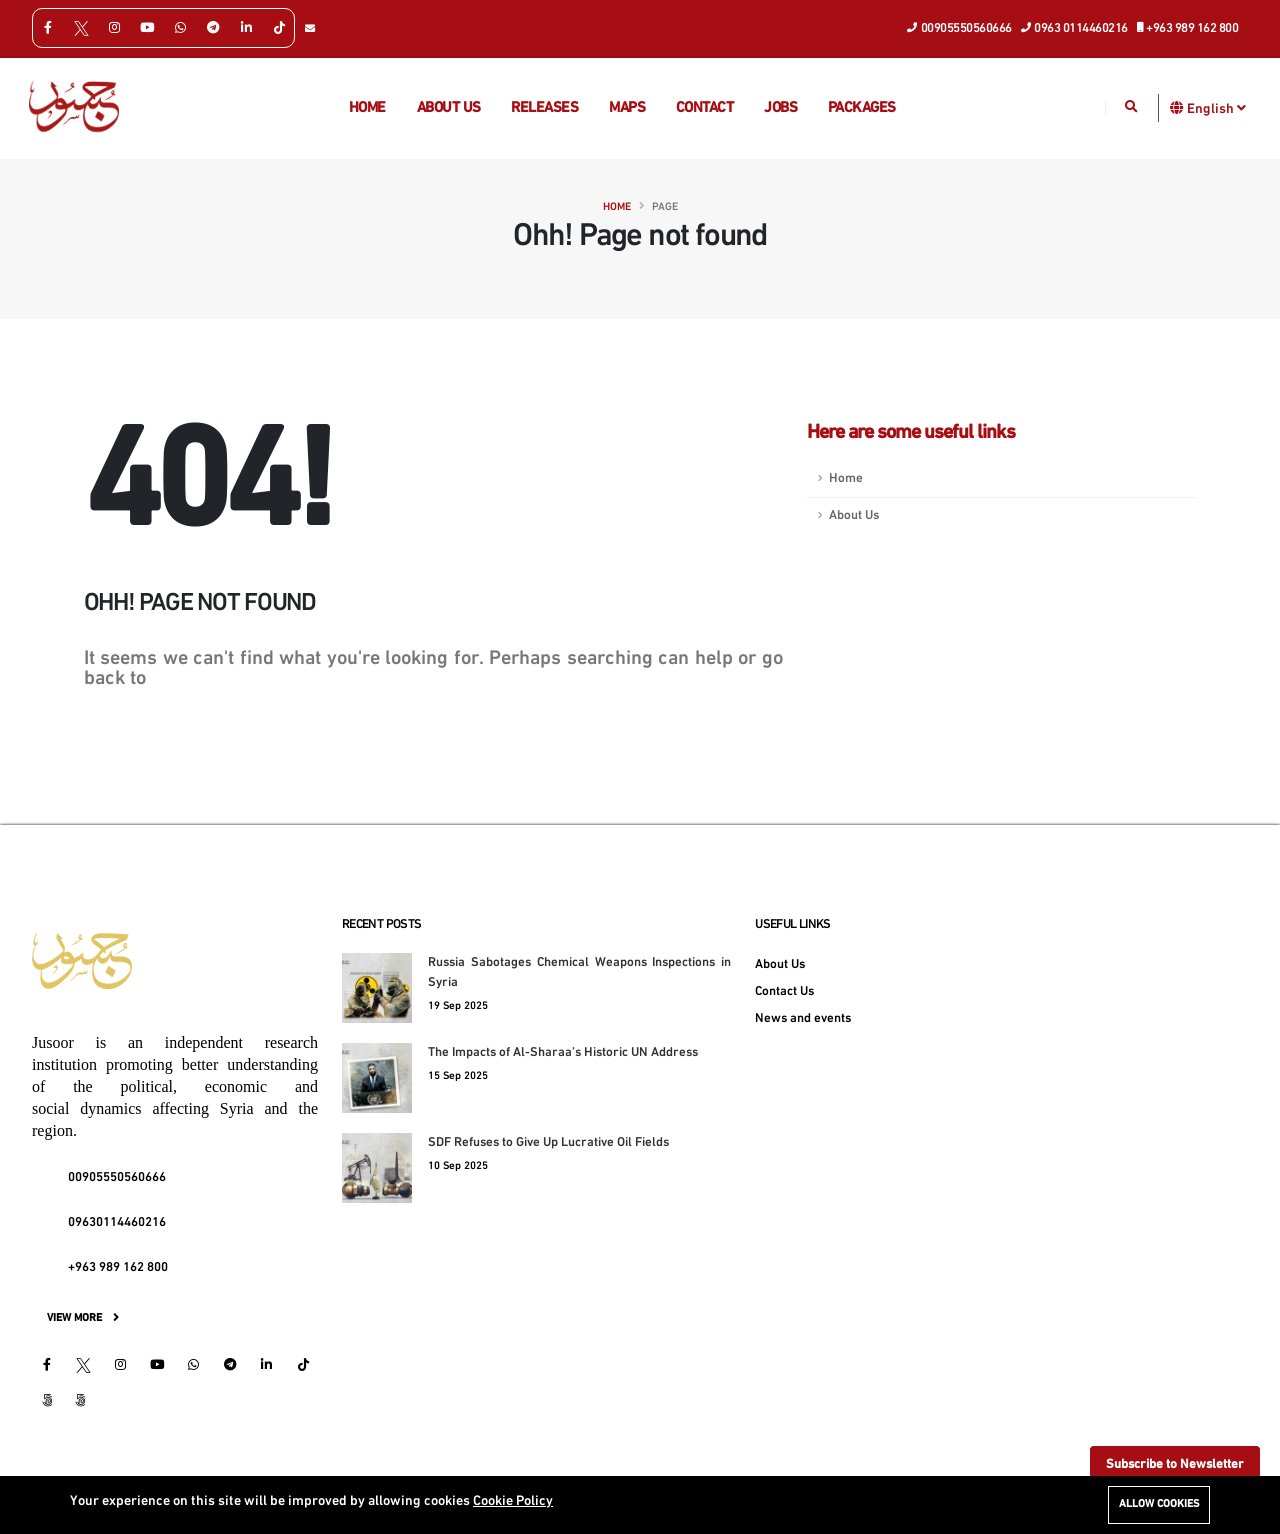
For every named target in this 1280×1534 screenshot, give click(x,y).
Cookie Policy (513, 1501)
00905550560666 (960, 27)
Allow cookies (1159, 1504)
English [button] (1216, 108)
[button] (1177, 107)
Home (367, 108)
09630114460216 (117, 1223)
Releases (544, 108)
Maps (627, 108)
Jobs (780, 108)
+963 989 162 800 (1188, 27)
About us (449, 108)
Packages (862, 108)
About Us (854, 516)
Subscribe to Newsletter (1175, 1464)
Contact (705, 108)
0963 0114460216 (1075, 27)
